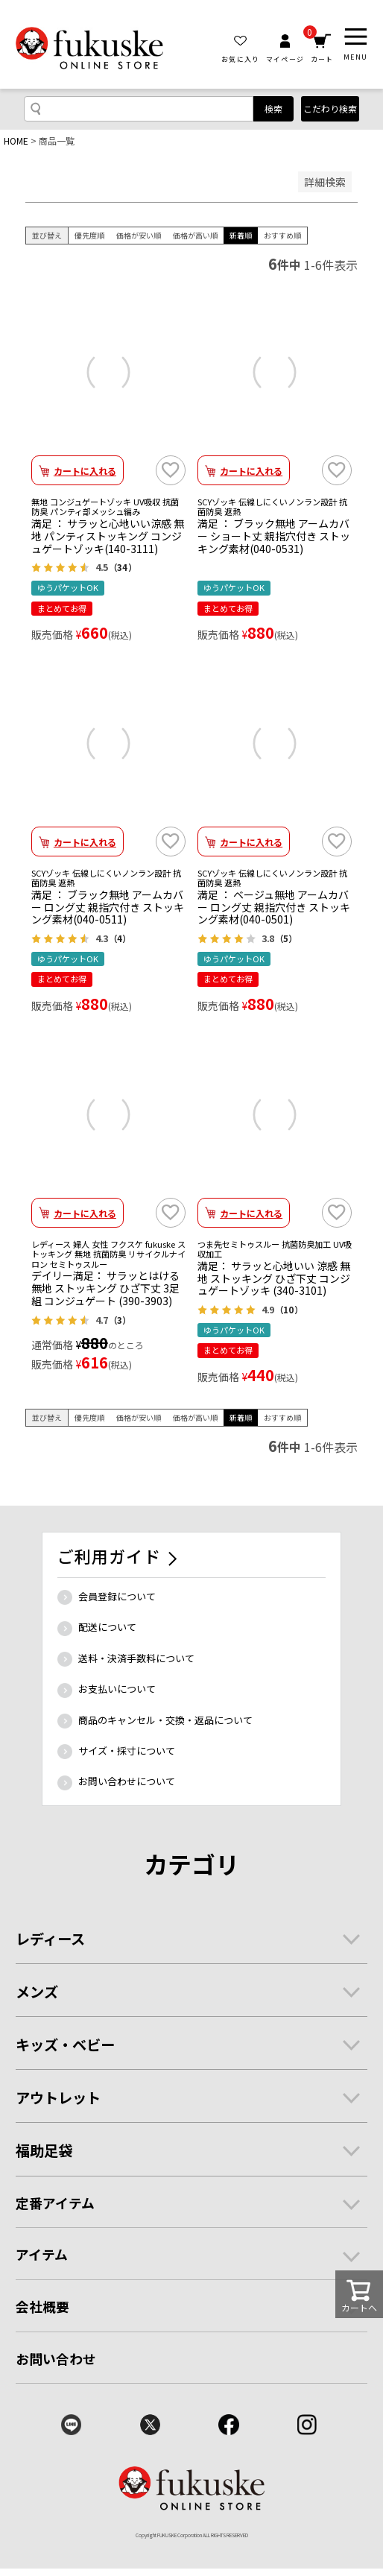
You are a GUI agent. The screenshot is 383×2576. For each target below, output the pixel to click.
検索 (273, 108)
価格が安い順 (138, 235)
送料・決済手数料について (136, 1658)
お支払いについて (117, 1689)
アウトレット (58, 2097)
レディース (50, 1938)
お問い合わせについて (126, 1781)
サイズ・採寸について (126, 1750)
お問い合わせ (56, 2358)
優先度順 (89, 235)
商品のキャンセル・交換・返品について (165, 1720)
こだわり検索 (330, 108)
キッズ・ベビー (65, 2044)
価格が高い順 (195, 235)
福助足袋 (44, 2150)
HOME (16, 140)
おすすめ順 (282, 235)
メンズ (37, 1991)
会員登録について (117, 1596)
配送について (107, 1627)
